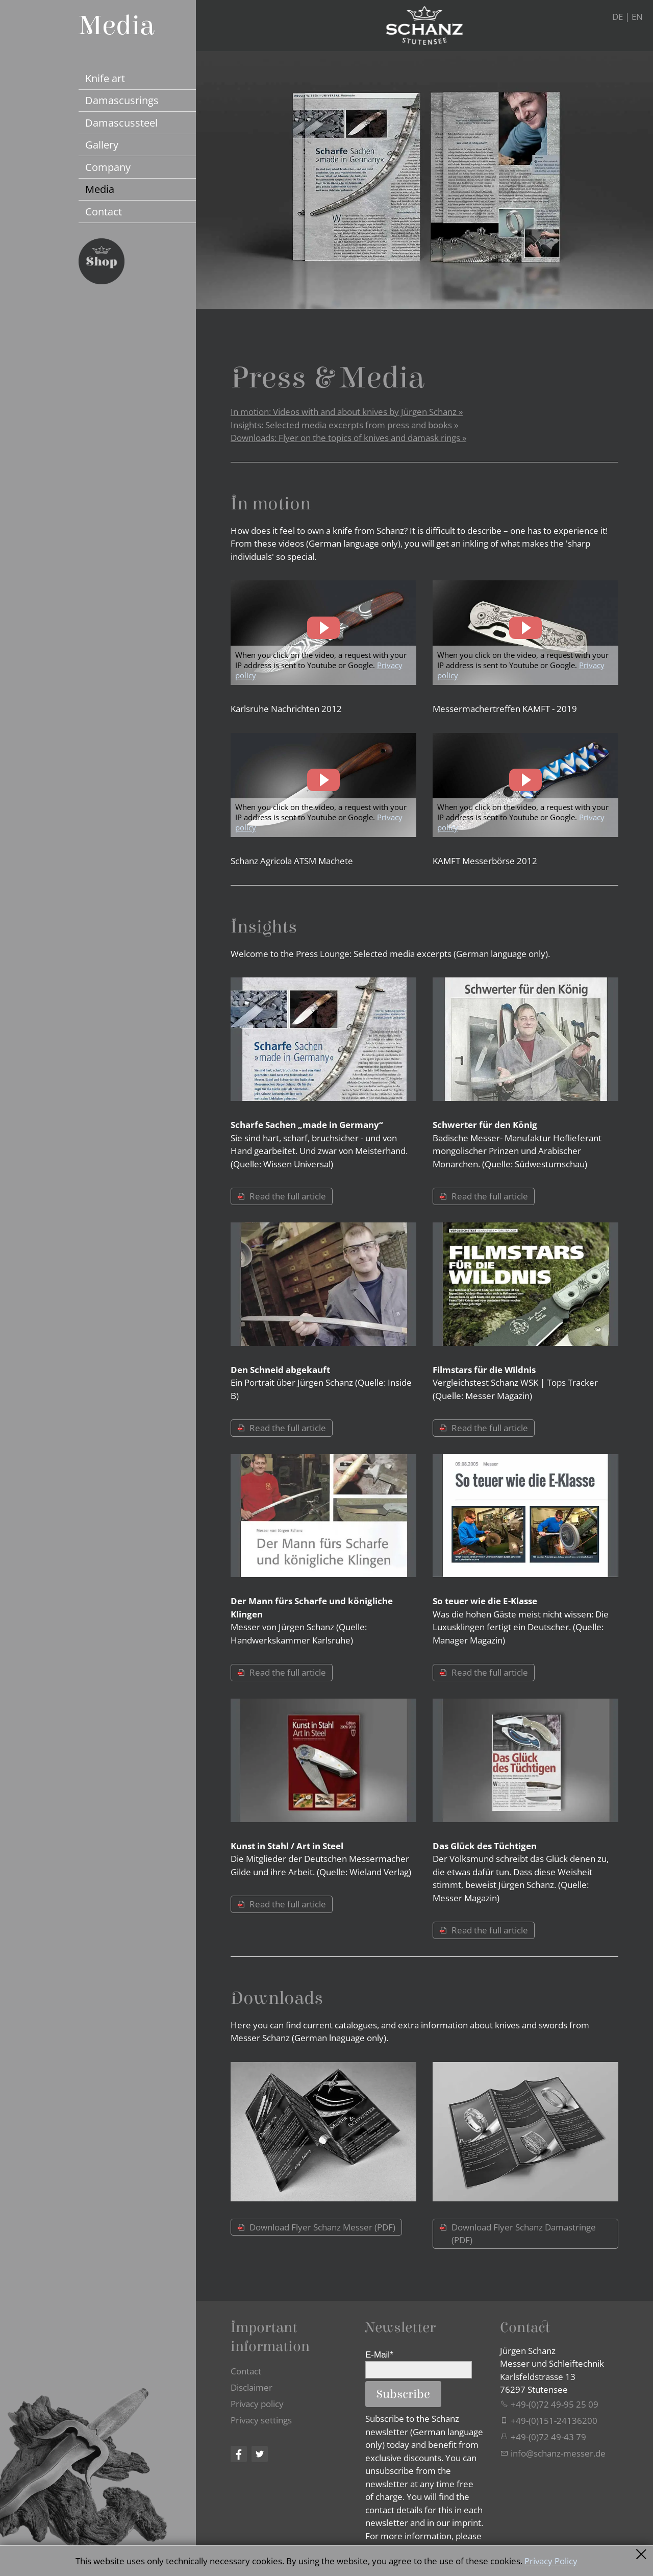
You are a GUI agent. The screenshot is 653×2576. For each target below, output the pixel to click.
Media (99, 189)
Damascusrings (122, 100)
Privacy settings (261, 2420)
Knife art (105, 78)
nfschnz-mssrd (558, 2453)
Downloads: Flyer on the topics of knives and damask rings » (348, 438)
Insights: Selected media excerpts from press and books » (344, 425)
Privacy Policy (550, 2561)
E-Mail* (379, 2355)
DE (617, 16)
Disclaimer (251, 2387)
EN (637, 16)
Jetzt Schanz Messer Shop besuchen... (101, 261)
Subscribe (403, 2394)
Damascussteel (121, 122)
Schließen (641, 2554)
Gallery (101, 144)
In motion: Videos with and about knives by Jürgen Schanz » (347, 412)
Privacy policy (257, 2404)
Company (108, 167)
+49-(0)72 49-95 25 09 (554, 2404)
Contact (103, 211)
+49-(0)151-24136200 (554, 2420)
